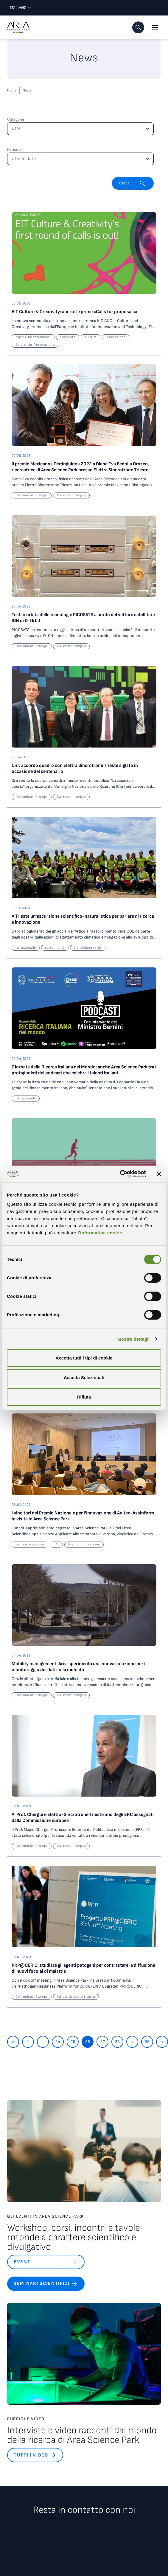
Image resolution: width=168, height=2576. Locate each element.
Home (11, 90)
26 (87, 2041)
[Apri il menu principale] (155, 27)
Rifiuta (84, 1396)
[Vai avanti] (162, 2042)
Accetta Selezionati (84, 1377)
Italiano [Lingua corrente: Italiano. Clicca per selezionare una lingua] (19, 7)
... (43, 2041)
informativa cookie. (102, 1232)
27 (102, 2041)
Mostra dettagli (133, 1339)
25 (73, 2041)
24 (57, 2041)
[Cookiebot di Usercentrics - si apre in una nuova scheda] (120, 1174)
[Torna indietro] (13, 2042)
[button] (138, 27)
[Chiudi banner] (159, 1174)
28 (117, 2041)
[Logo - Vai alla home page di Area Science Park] (18, 27)
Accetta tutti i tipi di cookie (84, 1357)
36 (147, 2041)
